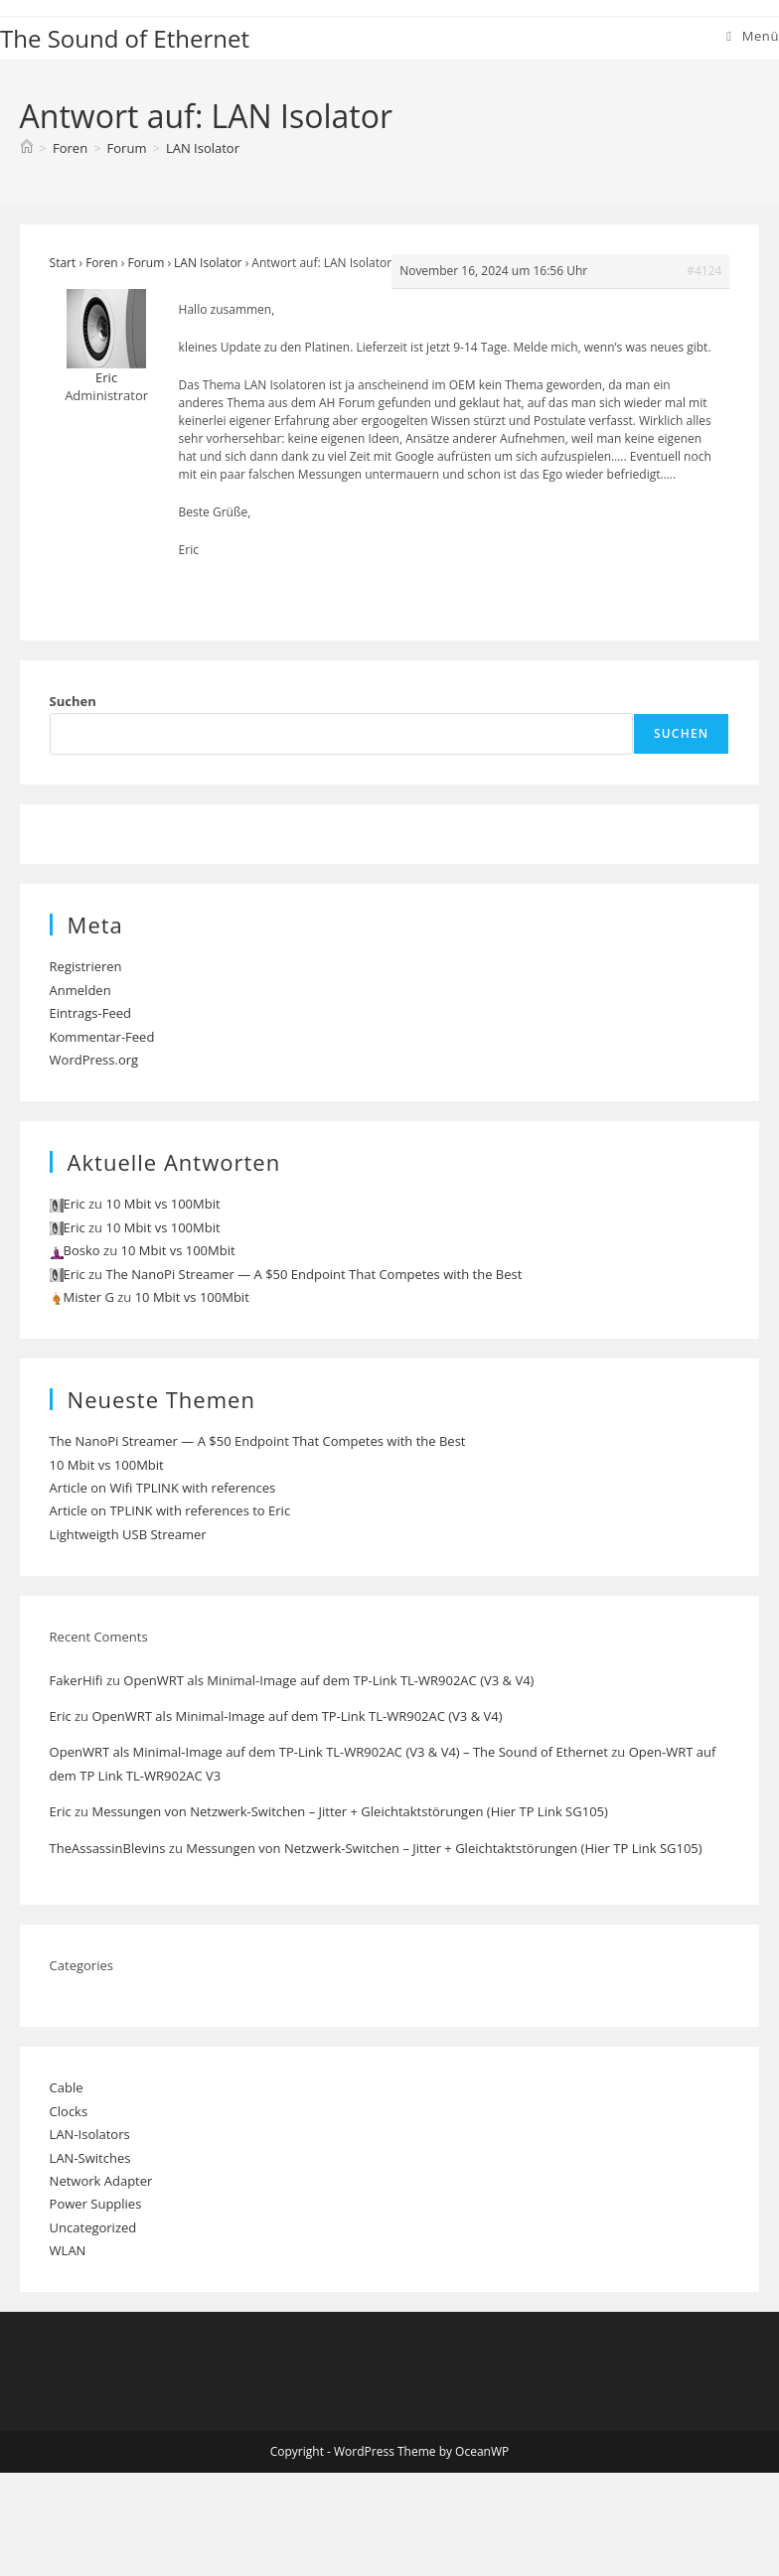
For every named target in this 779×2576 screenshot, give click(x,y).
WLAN (68, 2250)
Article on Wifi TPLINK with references (163, 1488)
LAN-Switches (90, 2158)
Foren (101, 262)
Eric (61, 1716)
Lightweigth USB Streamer (128, 1534)
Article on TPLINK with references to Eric (170, 1510)
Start (63, 262)
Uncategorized (93, 2227)
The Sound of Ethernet (124, 38)
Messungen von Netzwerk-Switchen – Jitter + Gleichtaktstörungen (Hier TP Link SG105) (349, 1811)
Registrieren (86, 966)
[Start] (27, 148)
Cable (66, 2087)
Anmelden (80, 990)
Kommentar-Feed (102, 1037)
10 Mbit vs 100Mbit (162, 1204)
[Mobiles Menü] (752, 36)
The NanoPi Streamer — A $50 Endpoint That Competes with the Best (313, 1274)
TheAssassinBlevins (108, 1848)
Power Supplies (96, 2204)
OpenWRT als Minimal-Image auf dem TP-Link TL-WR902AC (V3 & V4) (328, 1680)
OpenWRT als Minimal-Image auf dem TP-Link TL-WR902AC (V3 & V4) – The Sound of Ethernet (329, 1752)
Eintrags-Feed (90, 1013)
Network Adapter (101, 2181)
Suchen (73, 701)
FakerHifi (76, 1680)
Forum (145, 262)
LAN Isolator (202, 148)
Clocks (69, 2111)
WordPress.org (94, 1060)
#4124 (704, 270)
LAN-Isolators (90, 2134)
